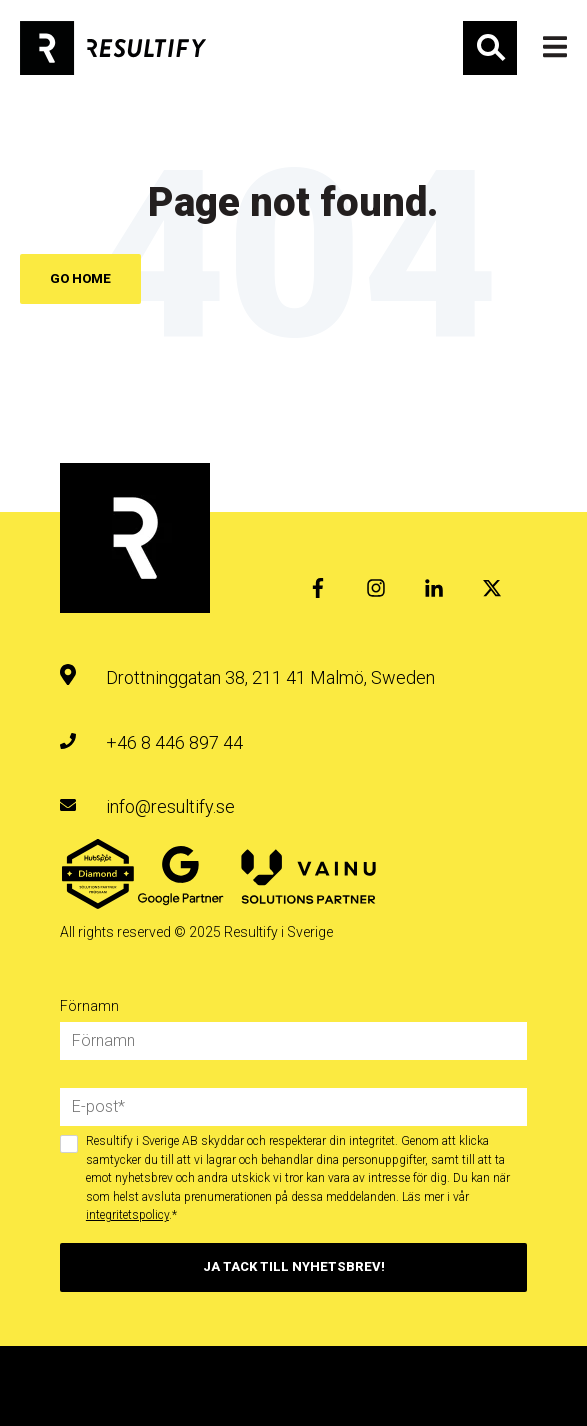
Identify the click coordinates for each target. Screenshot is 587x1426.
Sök (490, 48)
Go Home (80, 278)
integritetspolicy (127, 1215)
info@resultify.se (170, 806)
